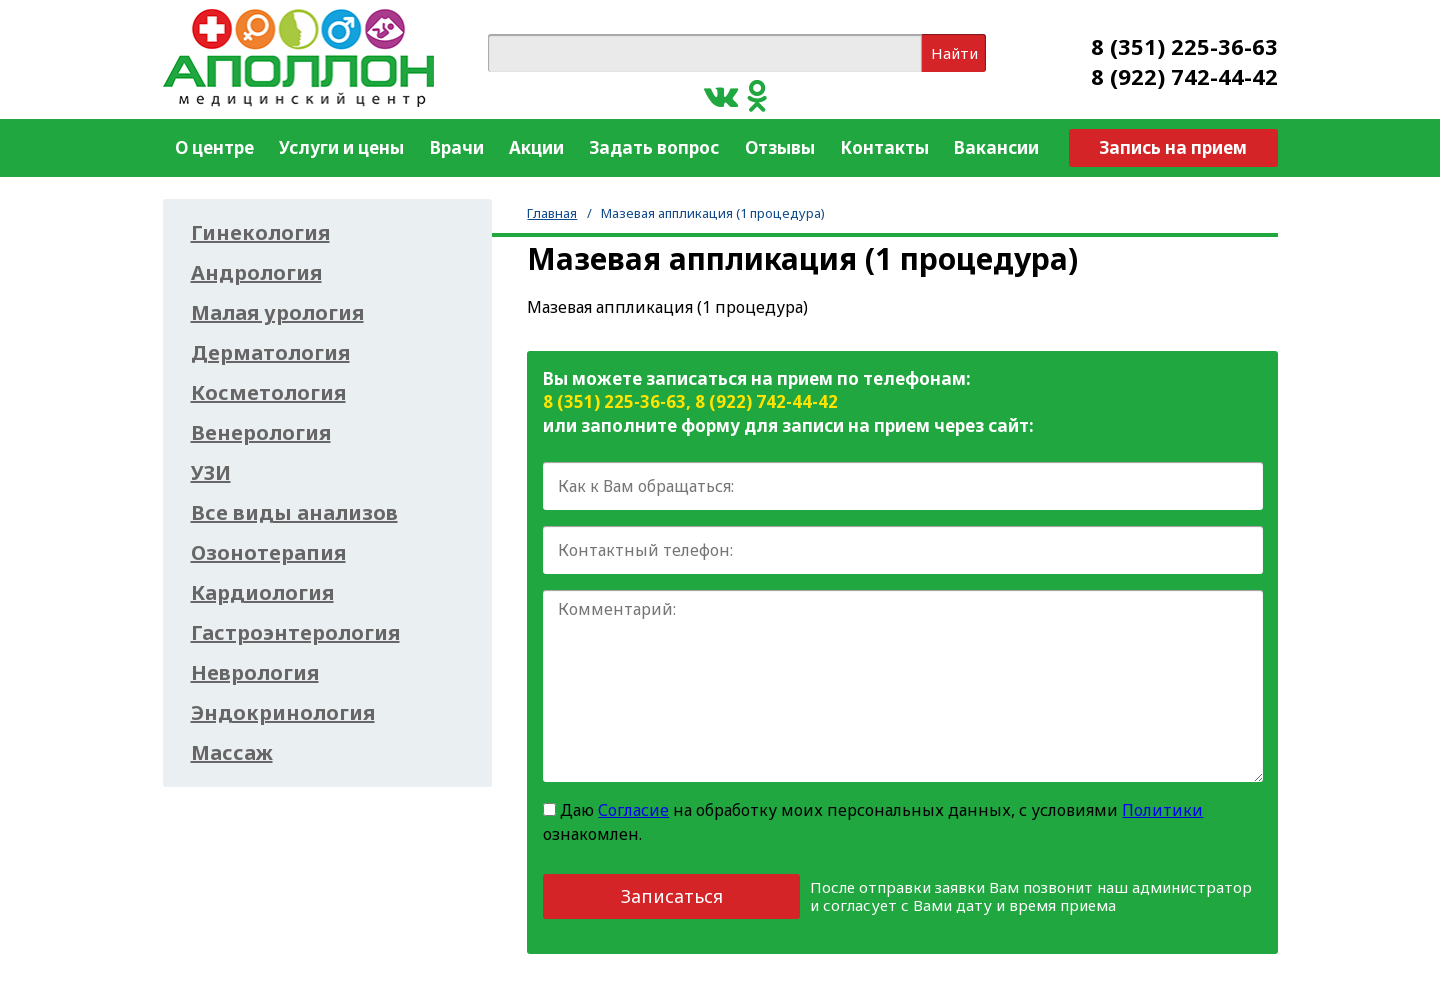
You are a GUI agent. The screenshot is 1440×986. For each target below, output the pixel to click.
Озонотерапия (268, 553)
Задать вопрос (654, 147)
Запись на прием (1173, 147)
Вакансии (996, 147)
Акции (536, 147)
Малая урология (277, 313)
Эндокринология (283, 713)
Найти (954, 53)
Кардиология (262, 593)
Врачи (457, 147)
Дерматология (270, 353)
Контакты (884, 147)
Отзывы (780, 147)
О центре (214, 147)
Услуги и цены (341, 147)
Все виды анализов (294, 513)
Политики (1162, 810)
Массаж (232, 753)
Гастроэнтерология (295, 633)
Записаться (672, 896)
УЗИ (211, 473)
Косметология (268, 393)
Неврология (255, 673)
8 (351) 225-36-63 (1184, 46)
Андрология (256, 273)
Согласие (633, 810)
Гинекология (260, 233)
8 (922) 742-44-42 (1184, 76)
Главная (552, 213)
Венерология (261, 433)
